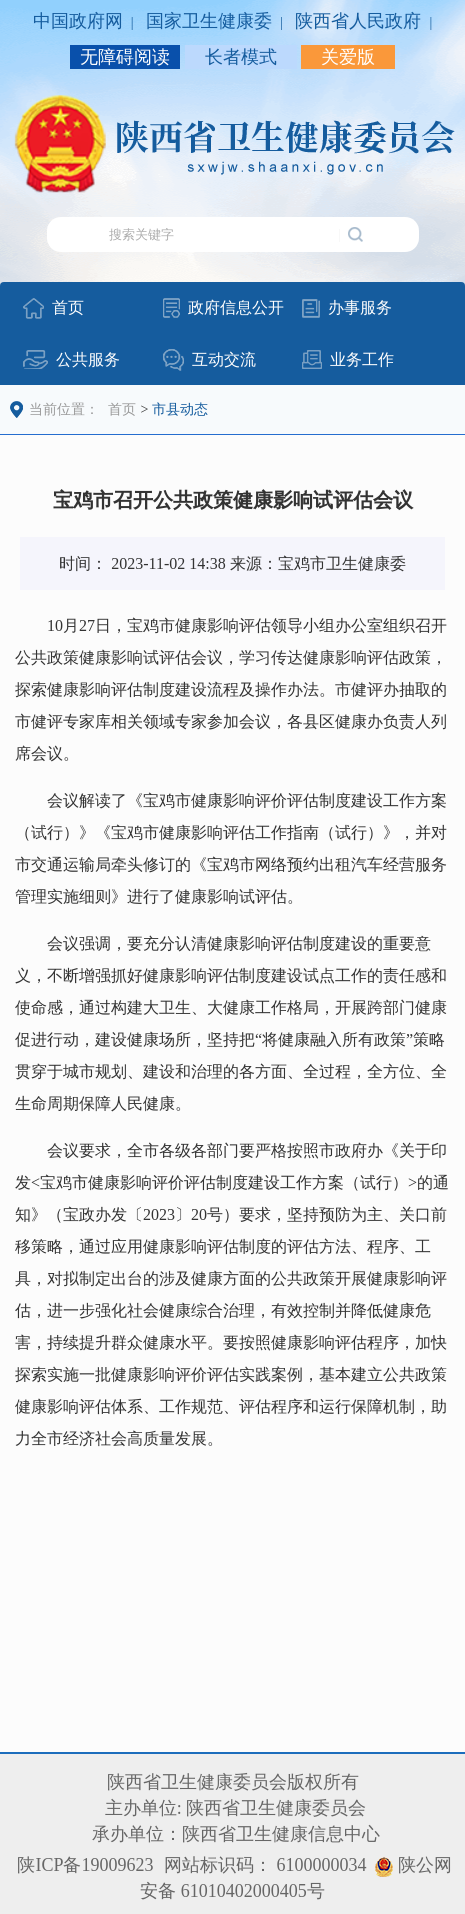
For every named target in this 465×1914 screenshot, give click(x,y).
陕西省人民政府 (358, 21)
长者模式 (241, 57)
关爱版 (348, 57)
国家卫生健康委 (209, 21)
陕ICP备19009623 (85, 1865)
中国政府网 (78, 21)
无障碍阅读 (125, 57)
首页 (122, 409)
